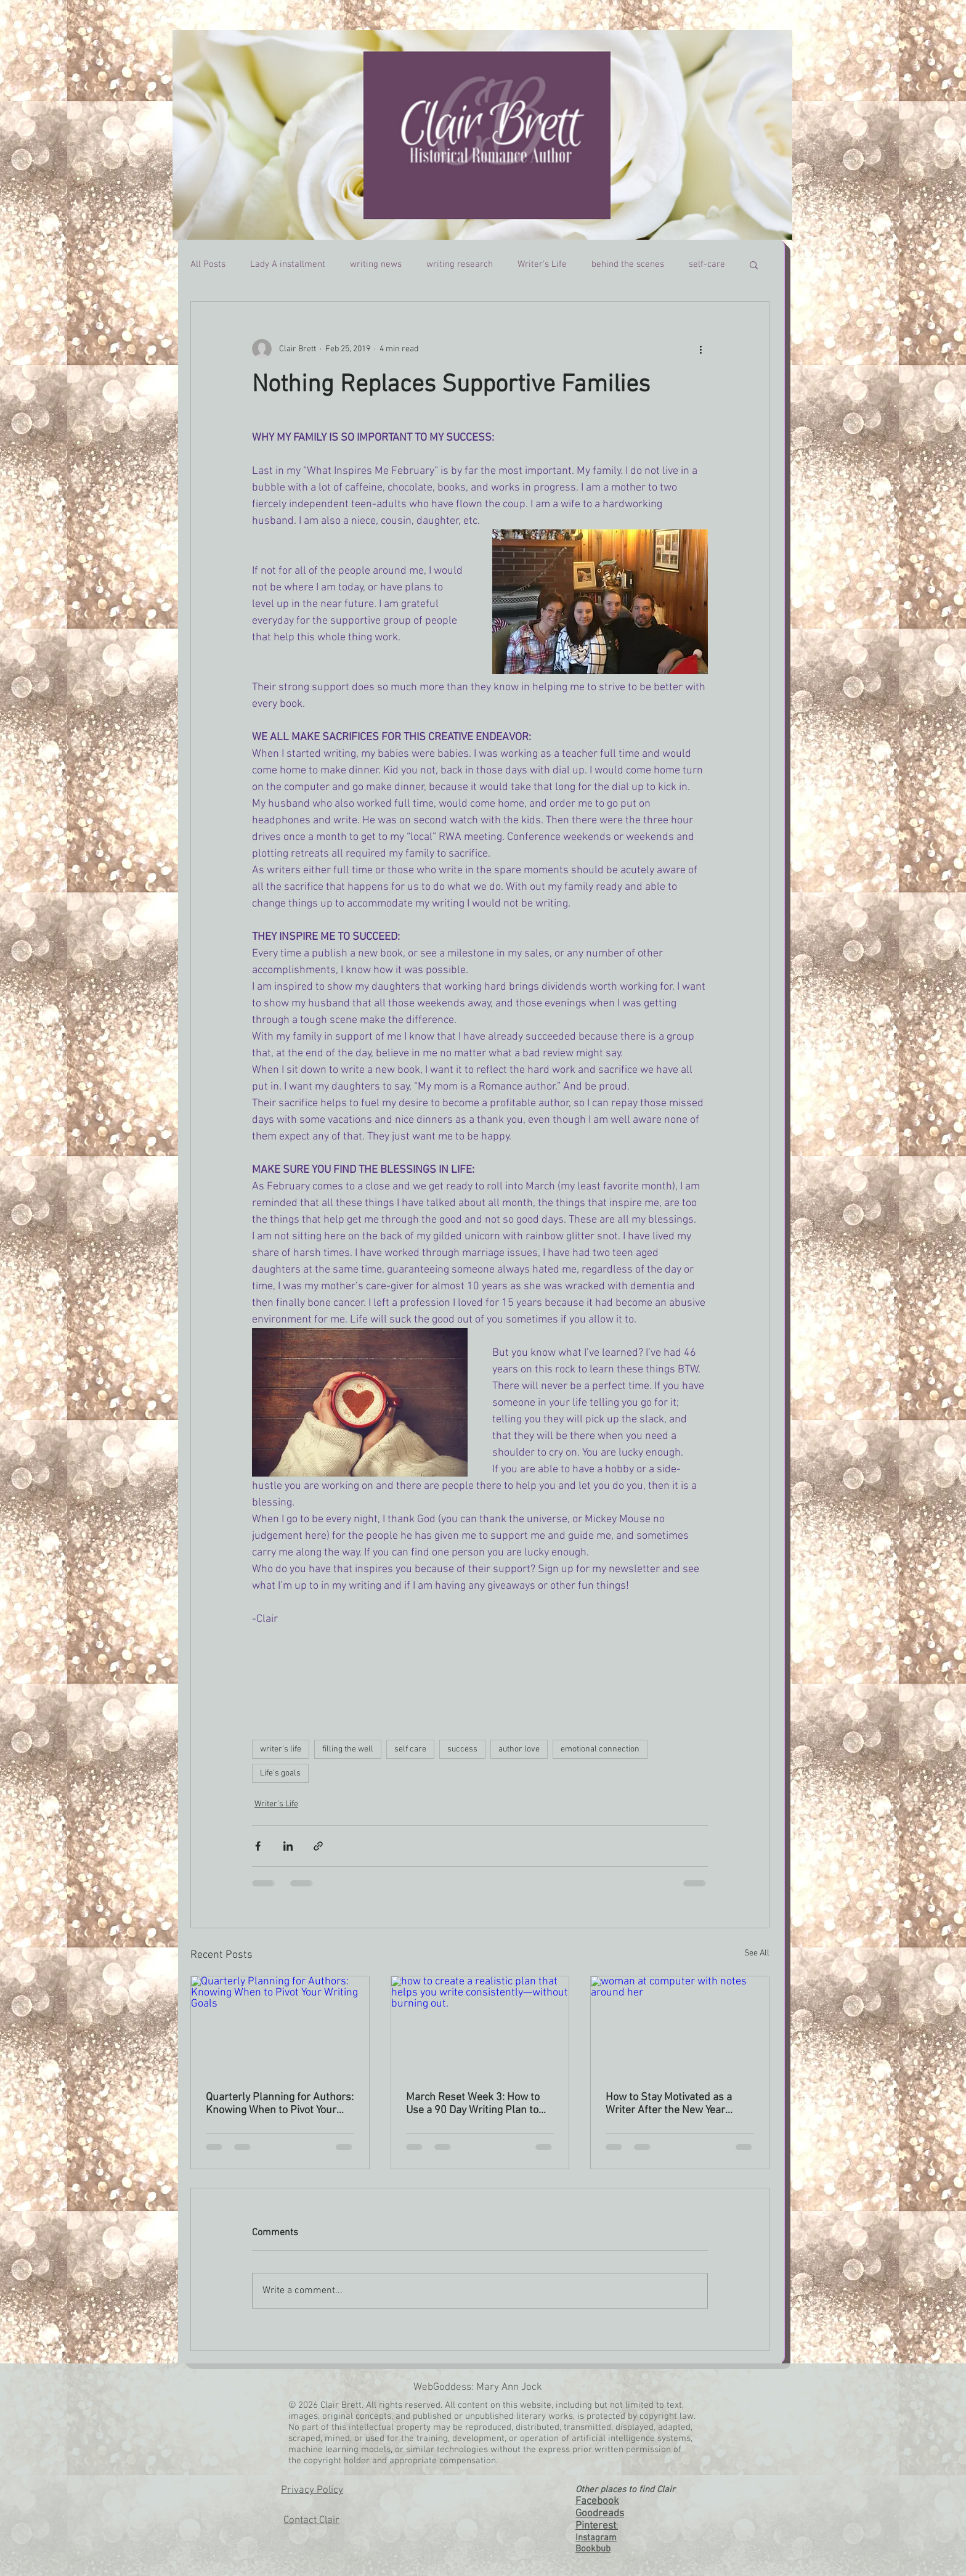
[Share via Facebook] (258, 1846)
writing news (376, 264)
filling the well (347, 1749)
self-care (707, 264)
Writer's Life (542, 264)
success (462, 1749)
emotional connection (600, 1749)
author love (519, 1749)
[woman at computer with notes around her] (680, 2026)
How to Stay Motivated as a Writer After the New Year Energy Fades (669, 2104)
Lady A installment (287, 264)
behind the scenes (627, 264)
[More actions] (700, 348)
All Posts (207, 264)
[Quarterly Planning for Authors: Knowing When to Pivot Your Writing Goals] (280, 2026)
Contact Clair (311, 2520)
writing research (459, 264)
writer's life (280, 1749)
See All (756, 1953)
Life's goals (280, 1773)
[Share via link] (318, 1846)
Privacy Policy (312, 2490)
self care (410, 1749)
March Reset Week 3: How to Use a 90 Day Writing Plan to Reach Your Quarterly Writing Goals (473, 2104)
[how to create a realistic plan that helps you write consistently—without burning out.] (480, 2026)
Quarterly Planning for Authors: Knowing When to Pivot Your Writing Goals (280, 2104)
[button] (754, 264)
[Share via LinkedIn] (288, 1846)
